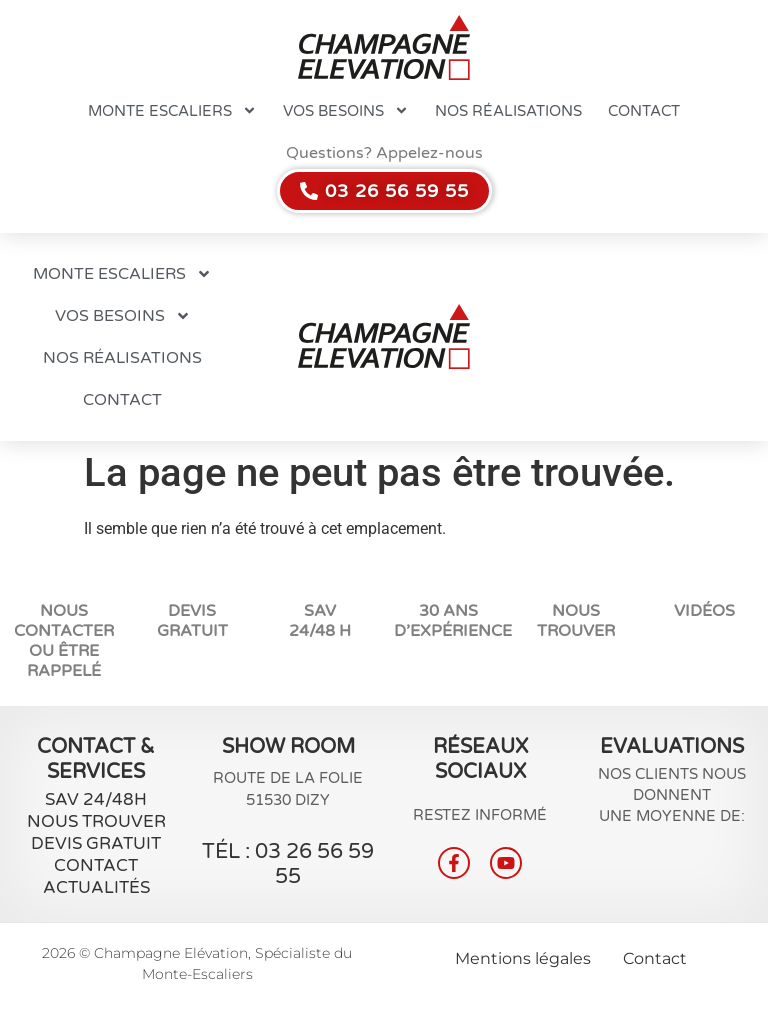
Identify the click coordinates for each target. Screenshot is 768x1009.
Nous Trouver (96, 821)
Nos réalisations (508, 111)
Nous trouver (576, 621)
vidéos (704, 611)
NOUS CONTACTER (64, 621)
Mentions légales (523, 958)
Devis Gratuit (192, 621)
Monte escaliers (172, 110)
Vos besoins (346, 110)
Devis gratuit (96, 843)
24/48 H (320, 631)
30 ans (448, 611)
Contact (644, 111)
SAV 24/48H (96, 799)
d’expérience (453, 631)
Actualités (96, 887)
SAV (320, 611)
